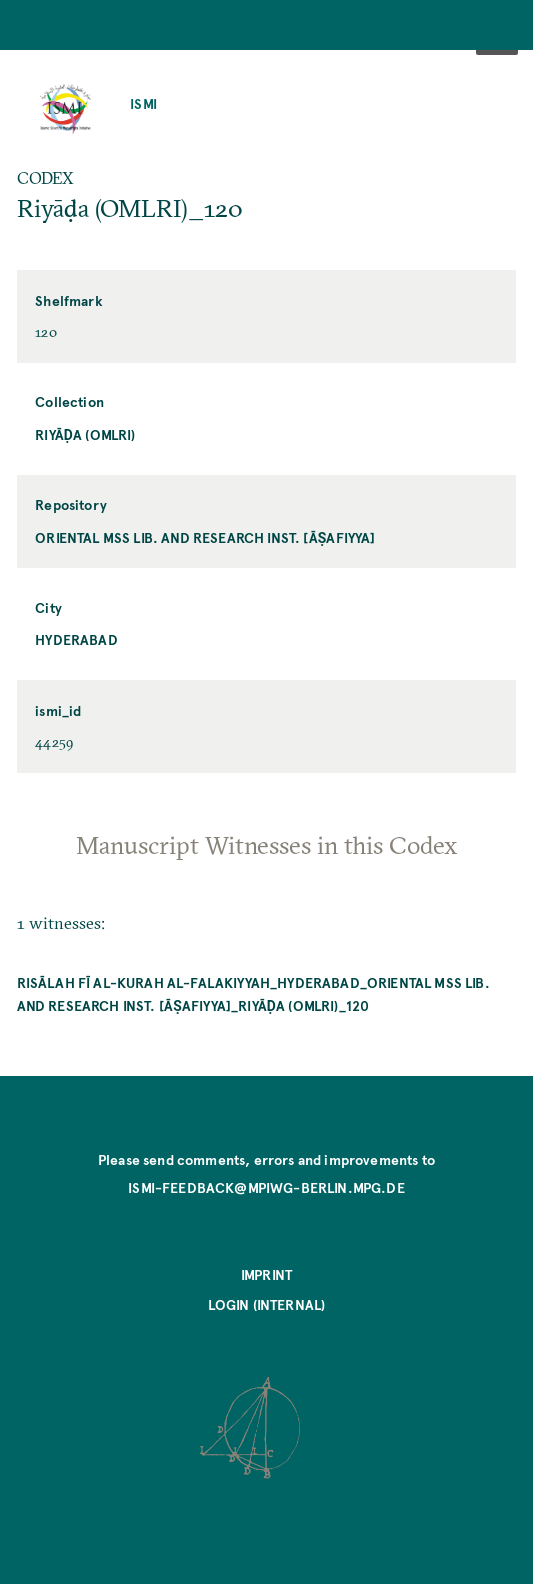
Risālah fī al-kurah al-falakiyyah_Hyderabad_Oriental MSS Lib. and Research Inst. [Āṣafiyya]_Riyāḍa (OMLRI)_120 (253, 994)
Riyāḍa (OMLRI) (85, 434)
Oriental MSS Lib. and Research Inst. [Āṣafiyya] (205, 537)
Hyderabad (76, 639)
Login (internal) (267, 1304)
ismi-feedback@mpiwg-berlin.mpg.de (266, 1187)
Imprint (266, 1274)
